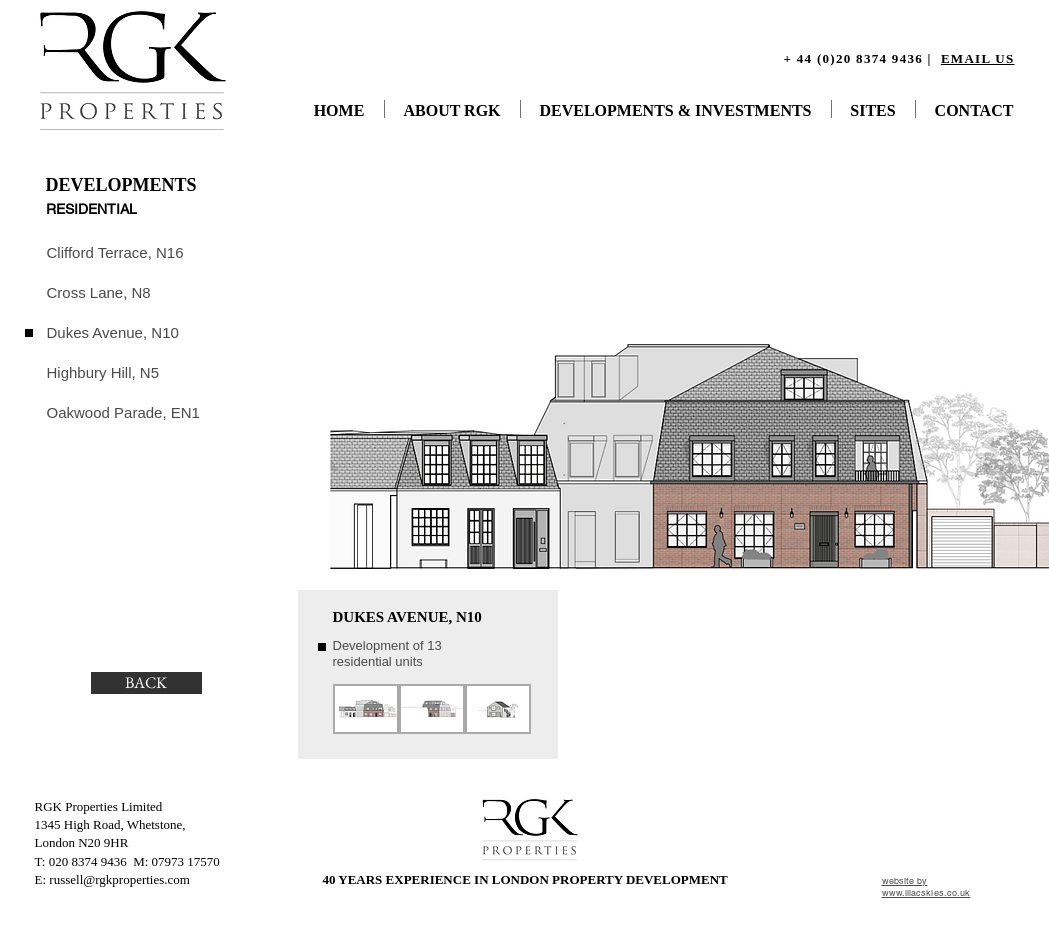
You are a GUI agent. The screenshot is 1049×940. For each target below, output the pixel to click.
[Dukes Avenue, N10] (114, 332)
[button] (366, 709)
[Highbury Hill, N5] (104, 372)
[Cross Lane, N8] (100, 292)
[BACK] (146, 683)
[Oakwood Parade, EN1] (125, 412)
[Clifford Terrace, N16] (118, 252)
